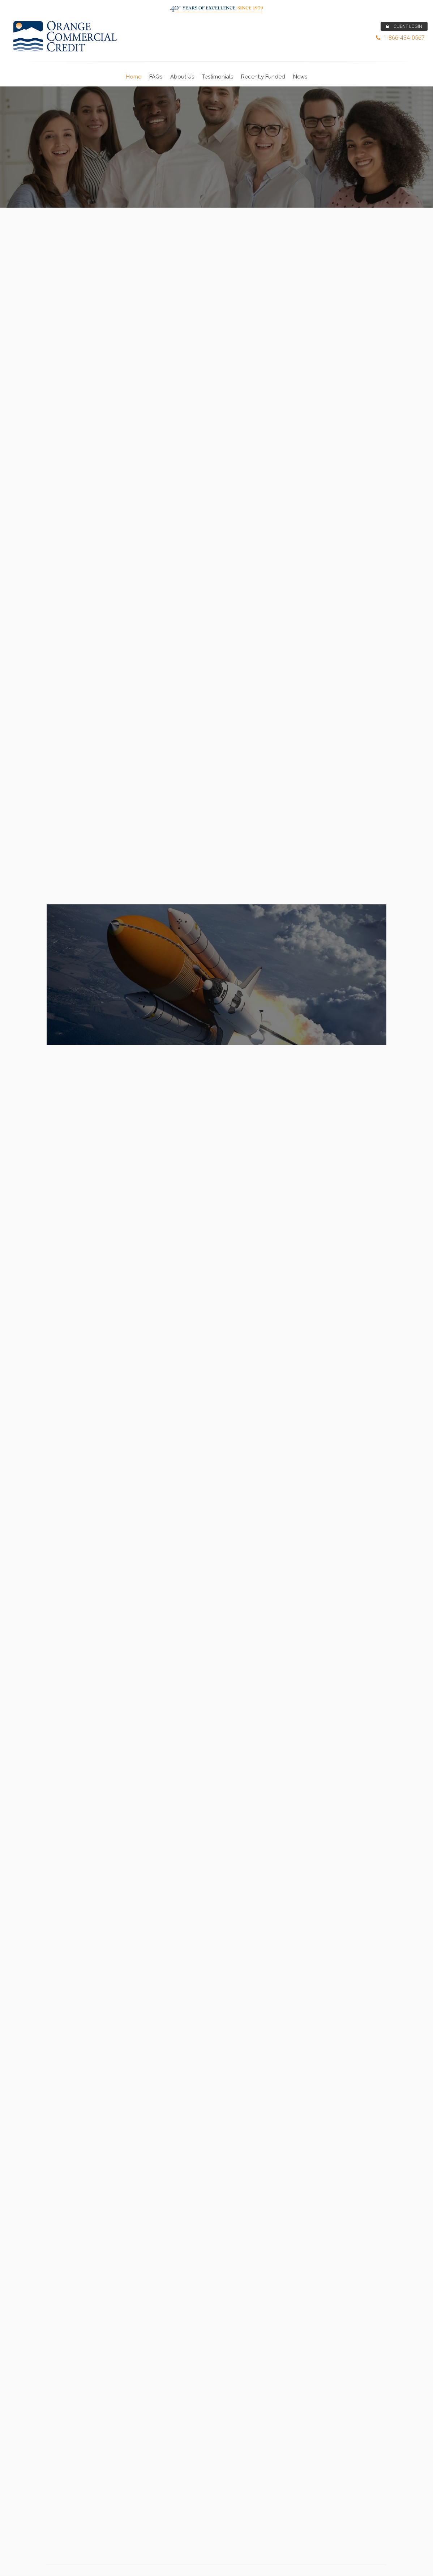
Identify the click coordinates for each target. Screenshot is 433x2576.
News (300, 76)
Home (133, 76)
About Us (182, 76)
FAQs (155, 76)
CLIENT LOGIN (404, 26)
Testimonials (217, 76)
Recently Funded (263, 76)
